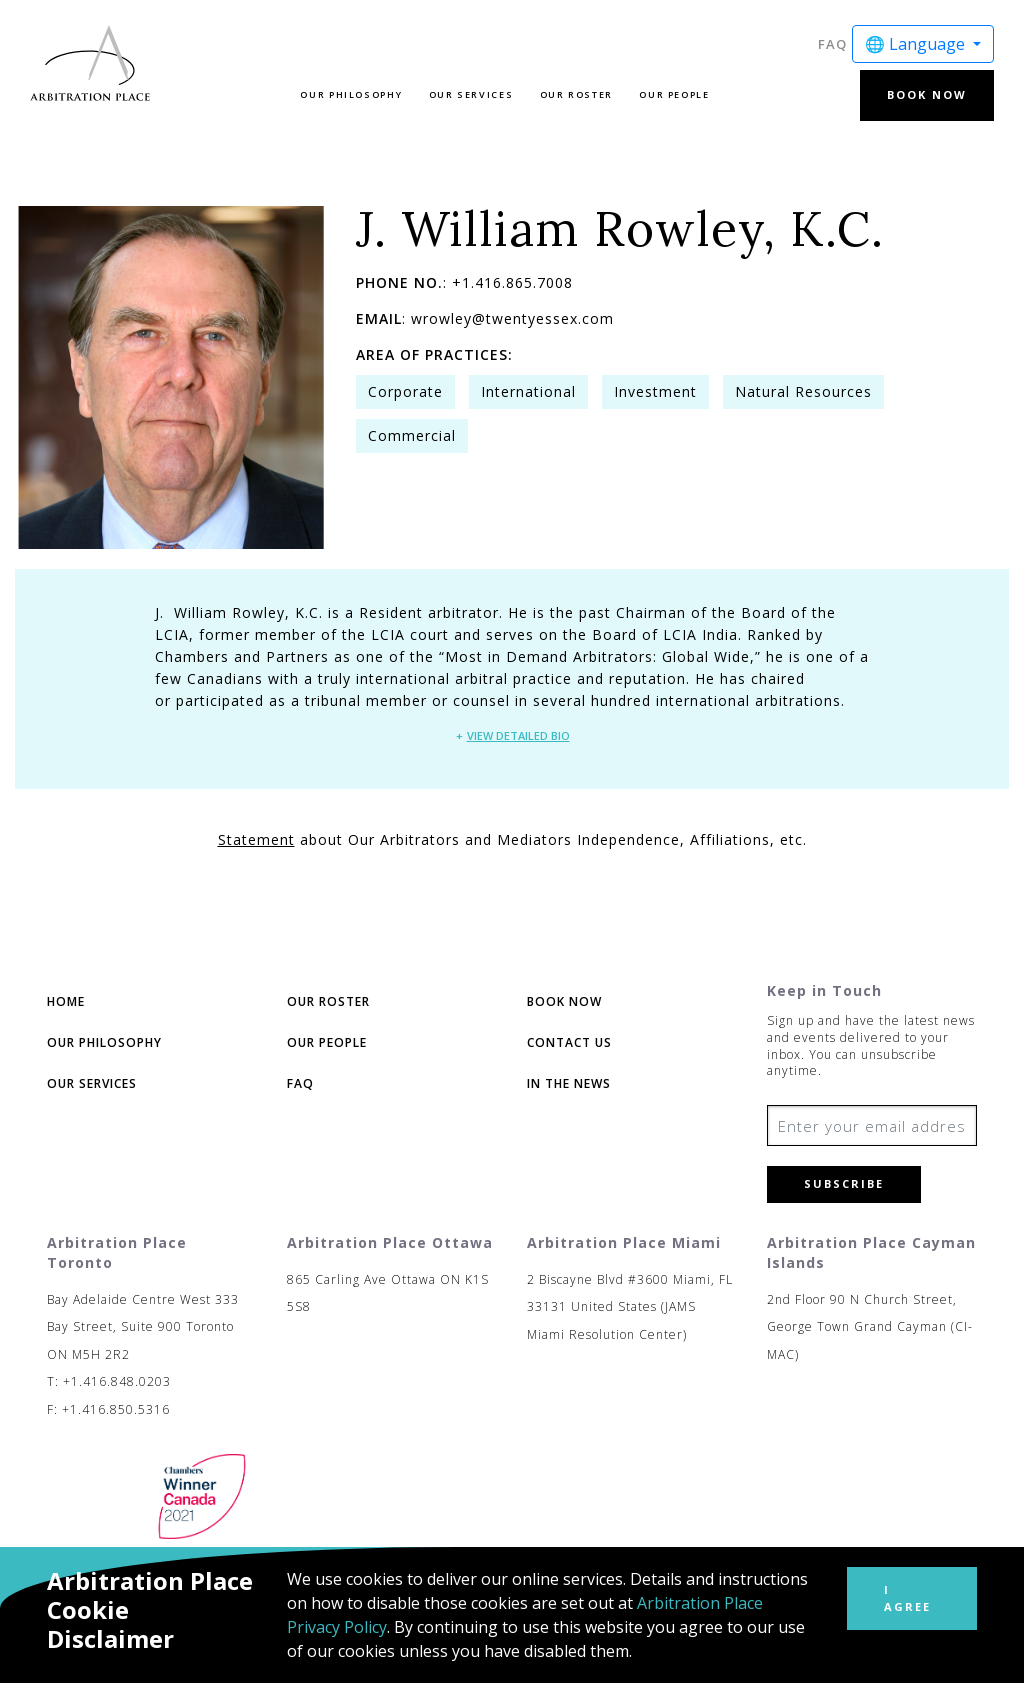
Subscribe (844, 1183)
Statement (256, 839)
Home (66, 1001)
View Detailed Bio (518, 735)
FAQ (832, 44)
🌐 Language (917, 44)
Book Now (927, 94)
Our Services (471, 94)
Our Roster (576, 94)
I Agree (907, 1598)
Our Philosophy (351, 94)
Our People (674, 94)
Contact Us (569, 1042)
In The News (569, 1083)
